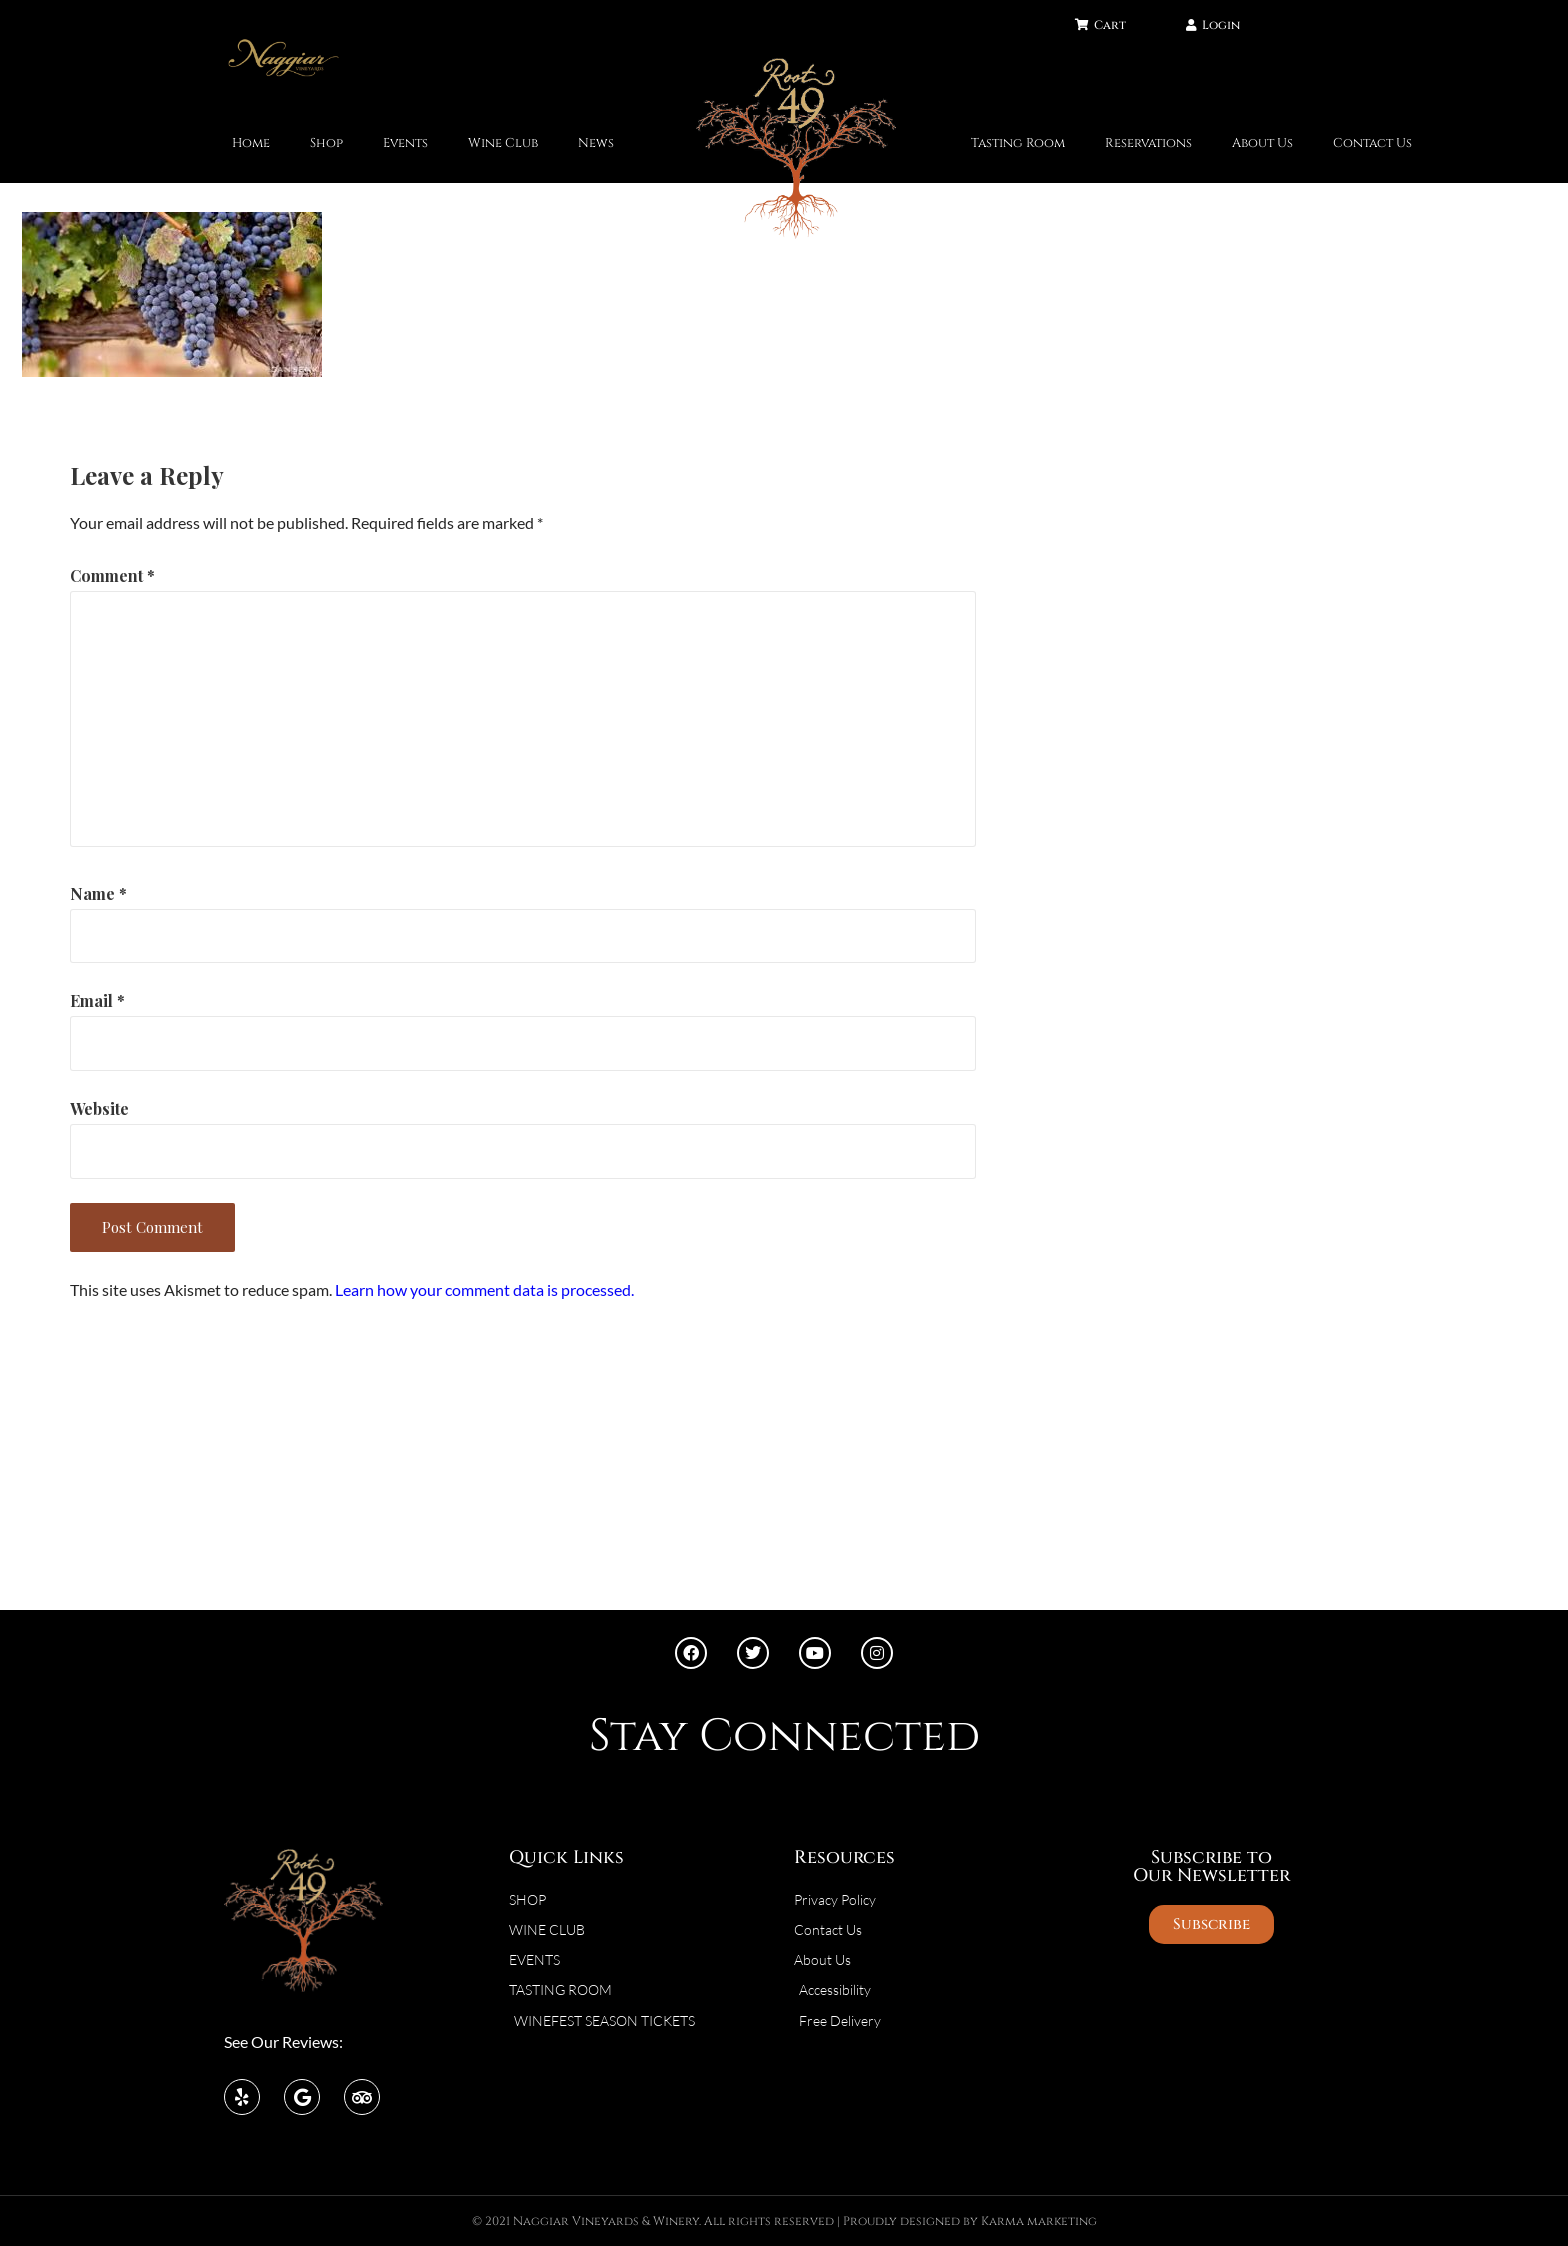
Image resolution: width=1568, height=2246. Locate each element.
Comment (112, 575)
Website (99, 1108)
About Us (1262, 143)
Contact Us (1372, 143)
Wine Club (503, 143)
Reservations (1148, 143)
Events (405, 143)
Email (97, 1000)
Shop (326, 143)
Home (251, 143)
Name (98, 893)
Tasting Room (1018, 143)
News (596, 143)
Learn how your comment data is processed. (484, 1289)
